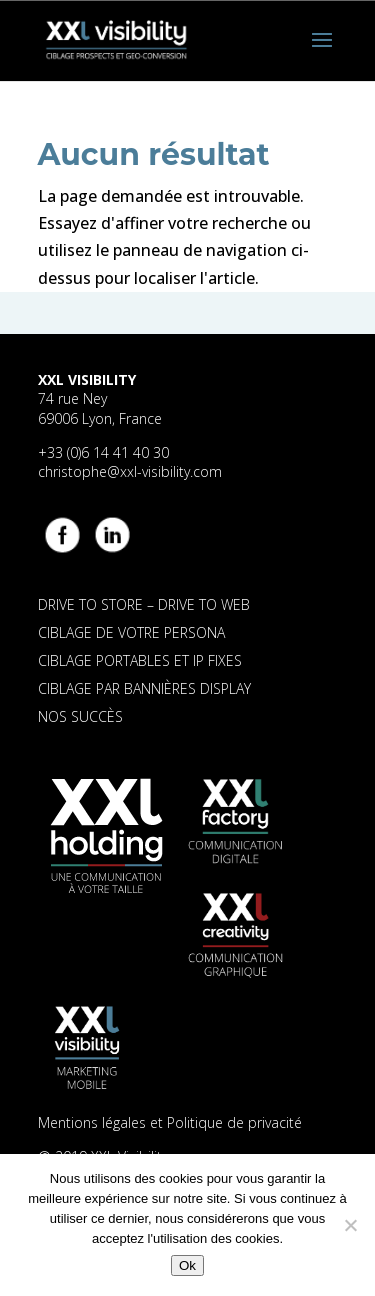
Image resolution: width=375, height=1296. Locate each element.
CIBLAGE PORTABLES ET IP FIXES (140, 660)
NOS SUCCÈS (80, 716)
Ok (187, 1265)
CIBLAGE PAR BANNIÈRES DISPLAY (144, 688)
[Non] (350, 1225)
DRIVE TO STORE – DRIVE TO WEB (144, 604)
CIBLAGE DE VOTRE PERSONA (131, 632)
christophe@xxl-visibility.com (130, 471)
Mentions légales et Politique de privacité (170, 1122)
